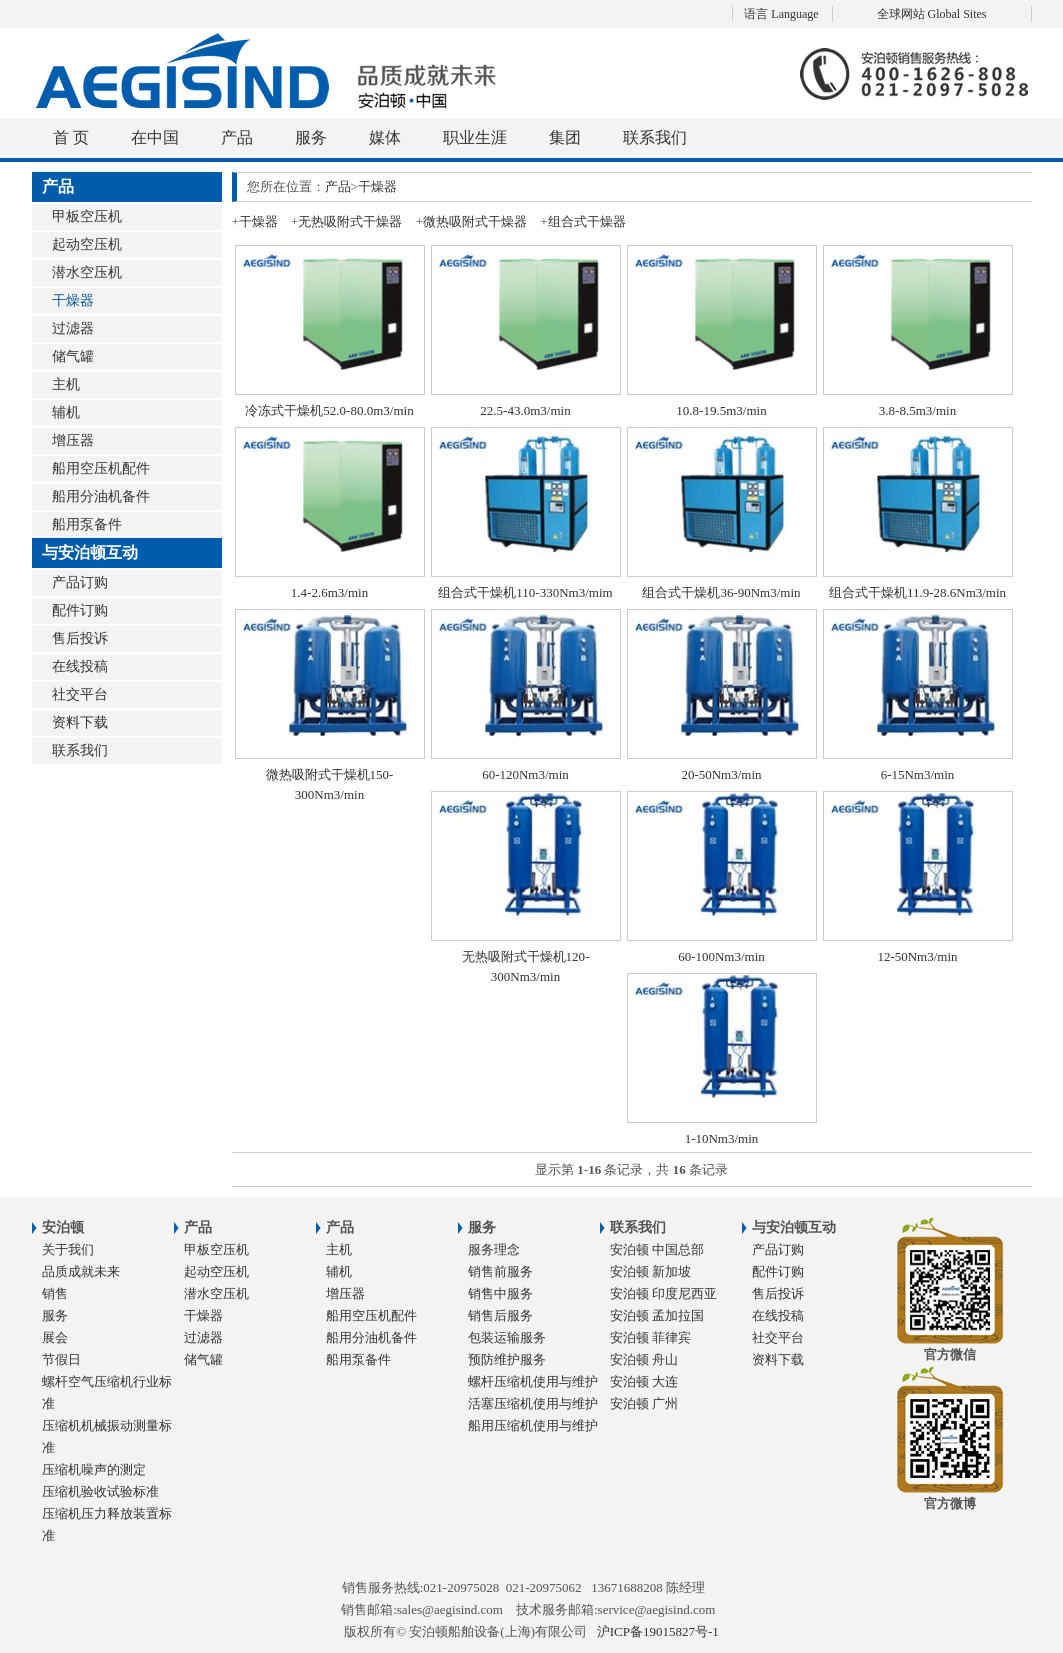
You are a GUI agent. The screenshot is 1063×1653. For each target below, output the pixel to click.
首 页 (71, 137)
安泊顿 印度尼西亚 (663, 1293)
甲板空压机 (87, 216)
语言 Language (781, 14)
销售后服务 (500, 1315)
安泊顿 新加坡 (650, 1271)
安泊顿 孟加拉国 (657, 1315)
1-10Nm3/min (722, 1138)
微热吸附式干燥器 (475, 221)
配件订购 (80, 610)
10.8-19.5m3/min (721, 410)
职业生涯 (475, 137)
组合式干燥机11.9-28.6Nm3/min (917, 592)
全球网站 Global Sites (932, 14)
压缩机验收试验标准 (100, 1491)
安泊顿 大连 (644, 1381)
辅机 (66, 412)
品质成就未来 (81, 1271)
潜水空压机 (87, 272)
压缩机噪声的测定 (94, 1469)
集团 (565, 137)
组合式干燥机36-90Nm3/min (721, 592)
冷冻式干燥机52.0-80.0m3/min (329, 410)
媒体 (385, 137)
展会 (55, 1337)
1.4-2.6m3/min (329, 592)
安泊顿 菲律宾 (650, 1337)
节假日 (61, 1359)
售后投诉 (80, 638)
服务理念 (494, 1249)
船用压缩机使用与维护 (533, 1425)
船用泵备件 (87, 524)
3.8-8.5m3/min (917, 410)
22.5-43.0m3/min (525, 410)
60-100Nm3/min (721, 956)
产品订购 (80, 582)
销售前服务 (500, 1271)
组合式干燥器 (587, 221)
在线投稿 (80, 666)
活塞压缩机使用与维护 (533, 1403)
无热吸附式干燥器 (350, 221)
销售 (55, 1293)
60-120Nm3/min (525, 774)
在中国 (155, 137)
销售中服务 (500, 1293)
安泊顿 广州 (644, 1403)
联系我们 (655, 137)
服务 (311, 137)
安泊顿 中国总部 (657, 1249)
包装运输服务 (507, 1337)
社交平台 (80, 694)
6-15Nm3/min (918, 774)
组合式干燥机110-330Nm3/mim (525, 592)
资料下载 (80, 722)
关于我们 (68, 1249)
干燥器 (73, 300)
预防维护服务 (507, 1359)
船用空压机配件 (101, 468)
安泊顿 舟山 (644, 1359)
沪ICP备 (658, 1631)
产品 (237, 137)
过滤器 (73, 328)
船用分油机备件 (101, 496)
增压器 (73, 440)
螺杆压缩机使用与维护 (533, 1381)
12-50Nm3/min (917, 956)
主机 (66, 384)
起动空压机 (87, 244)
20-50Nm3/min (721, 774)
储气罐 (73, 356)
